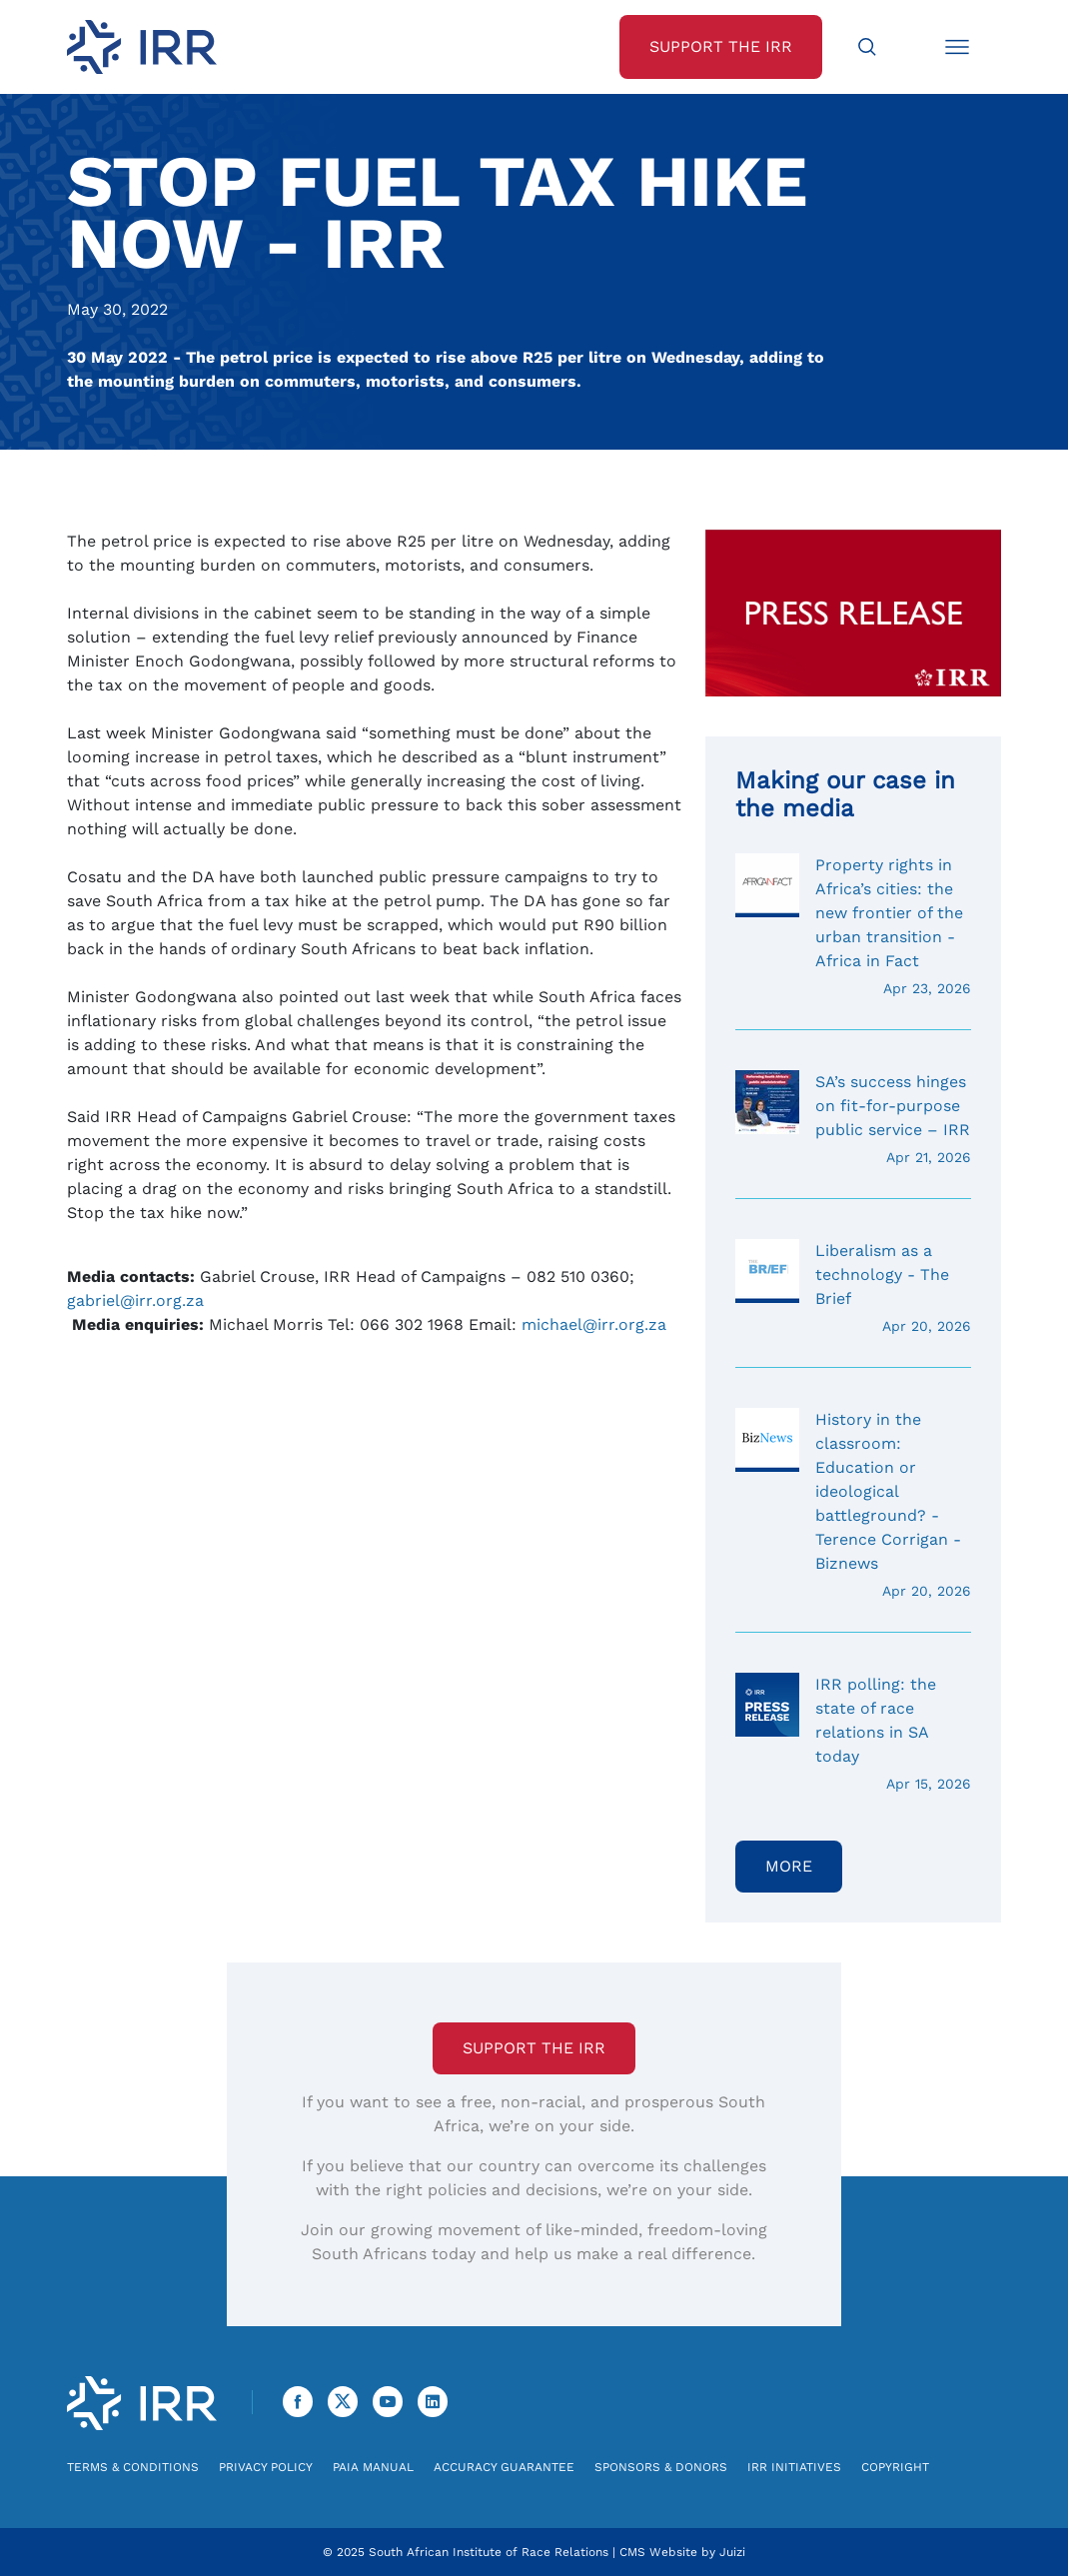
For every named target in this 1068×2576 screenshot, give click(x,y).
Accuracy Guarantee (504, 2467)
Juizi (732, 2552)
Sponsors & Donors (660, 2467)
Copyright (895, 2467)
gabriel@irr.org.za (135, 1300)
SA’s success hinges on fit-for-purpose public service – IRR (853, 1119)
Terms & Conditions (133, 2467)
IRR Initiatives (794, 2467)
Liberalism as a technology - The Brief (853, 1288)
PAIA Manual (373, 2467)
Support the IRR (534, 2047)
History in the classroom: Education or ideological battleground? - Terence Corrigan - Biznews (853, 1505)
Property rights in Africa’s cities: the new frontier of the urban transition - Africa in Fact (853, 926)
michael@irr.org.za (594, 1324)
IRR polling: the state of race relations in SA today (853, 1734)
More (788, 1866)
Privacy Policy (266, 2467)
